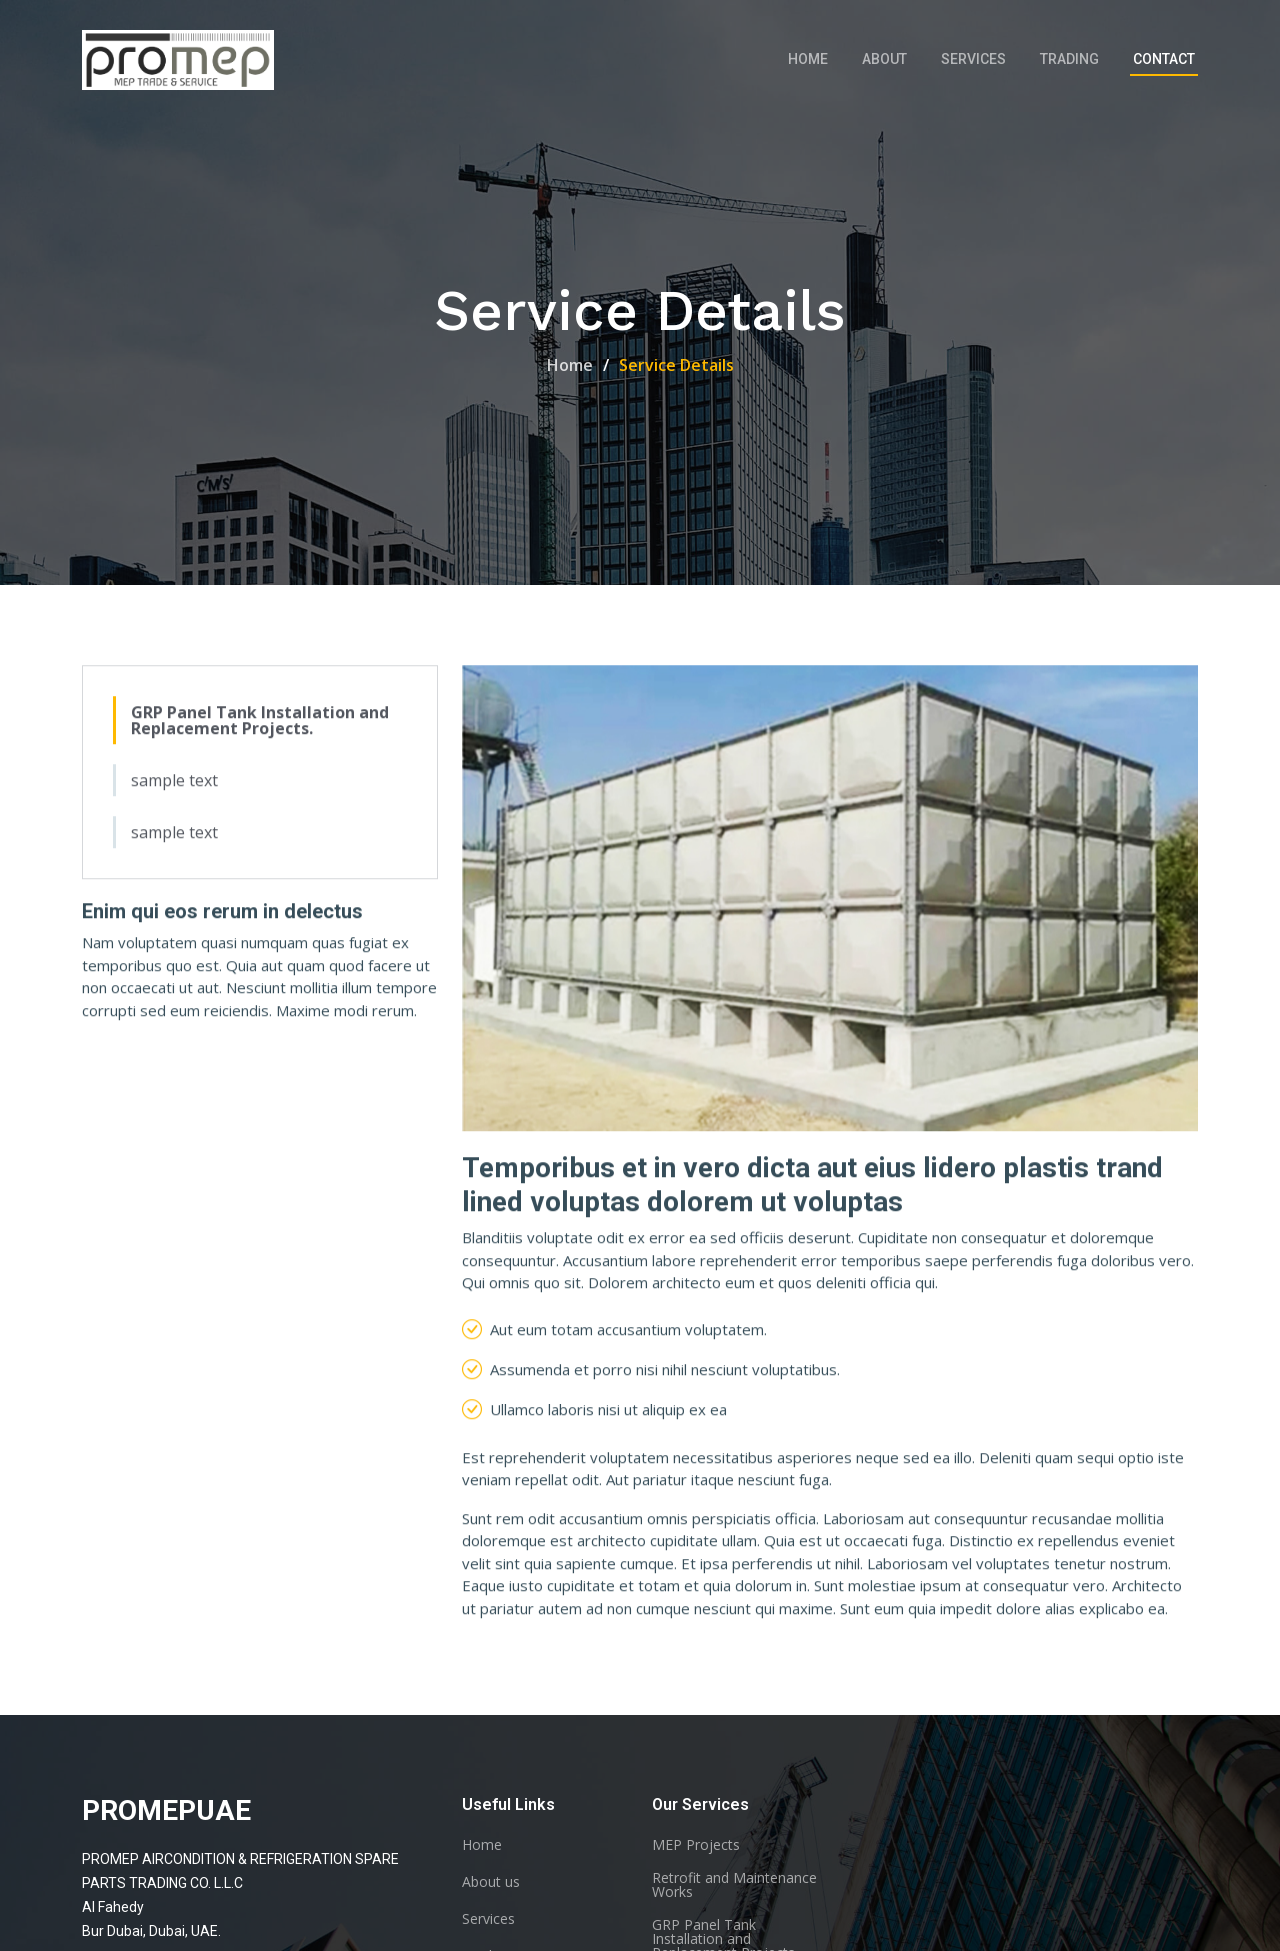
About (884, 59)
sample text (174, 784)
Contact (1164, 59)
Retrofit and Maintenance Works (734, 1885)
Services (973, 59)
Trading (1069, 59)
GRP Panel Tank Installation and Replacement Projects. (260, 724)
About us (491, 1882)
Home (808, 59)
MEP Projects (696, 1845)
